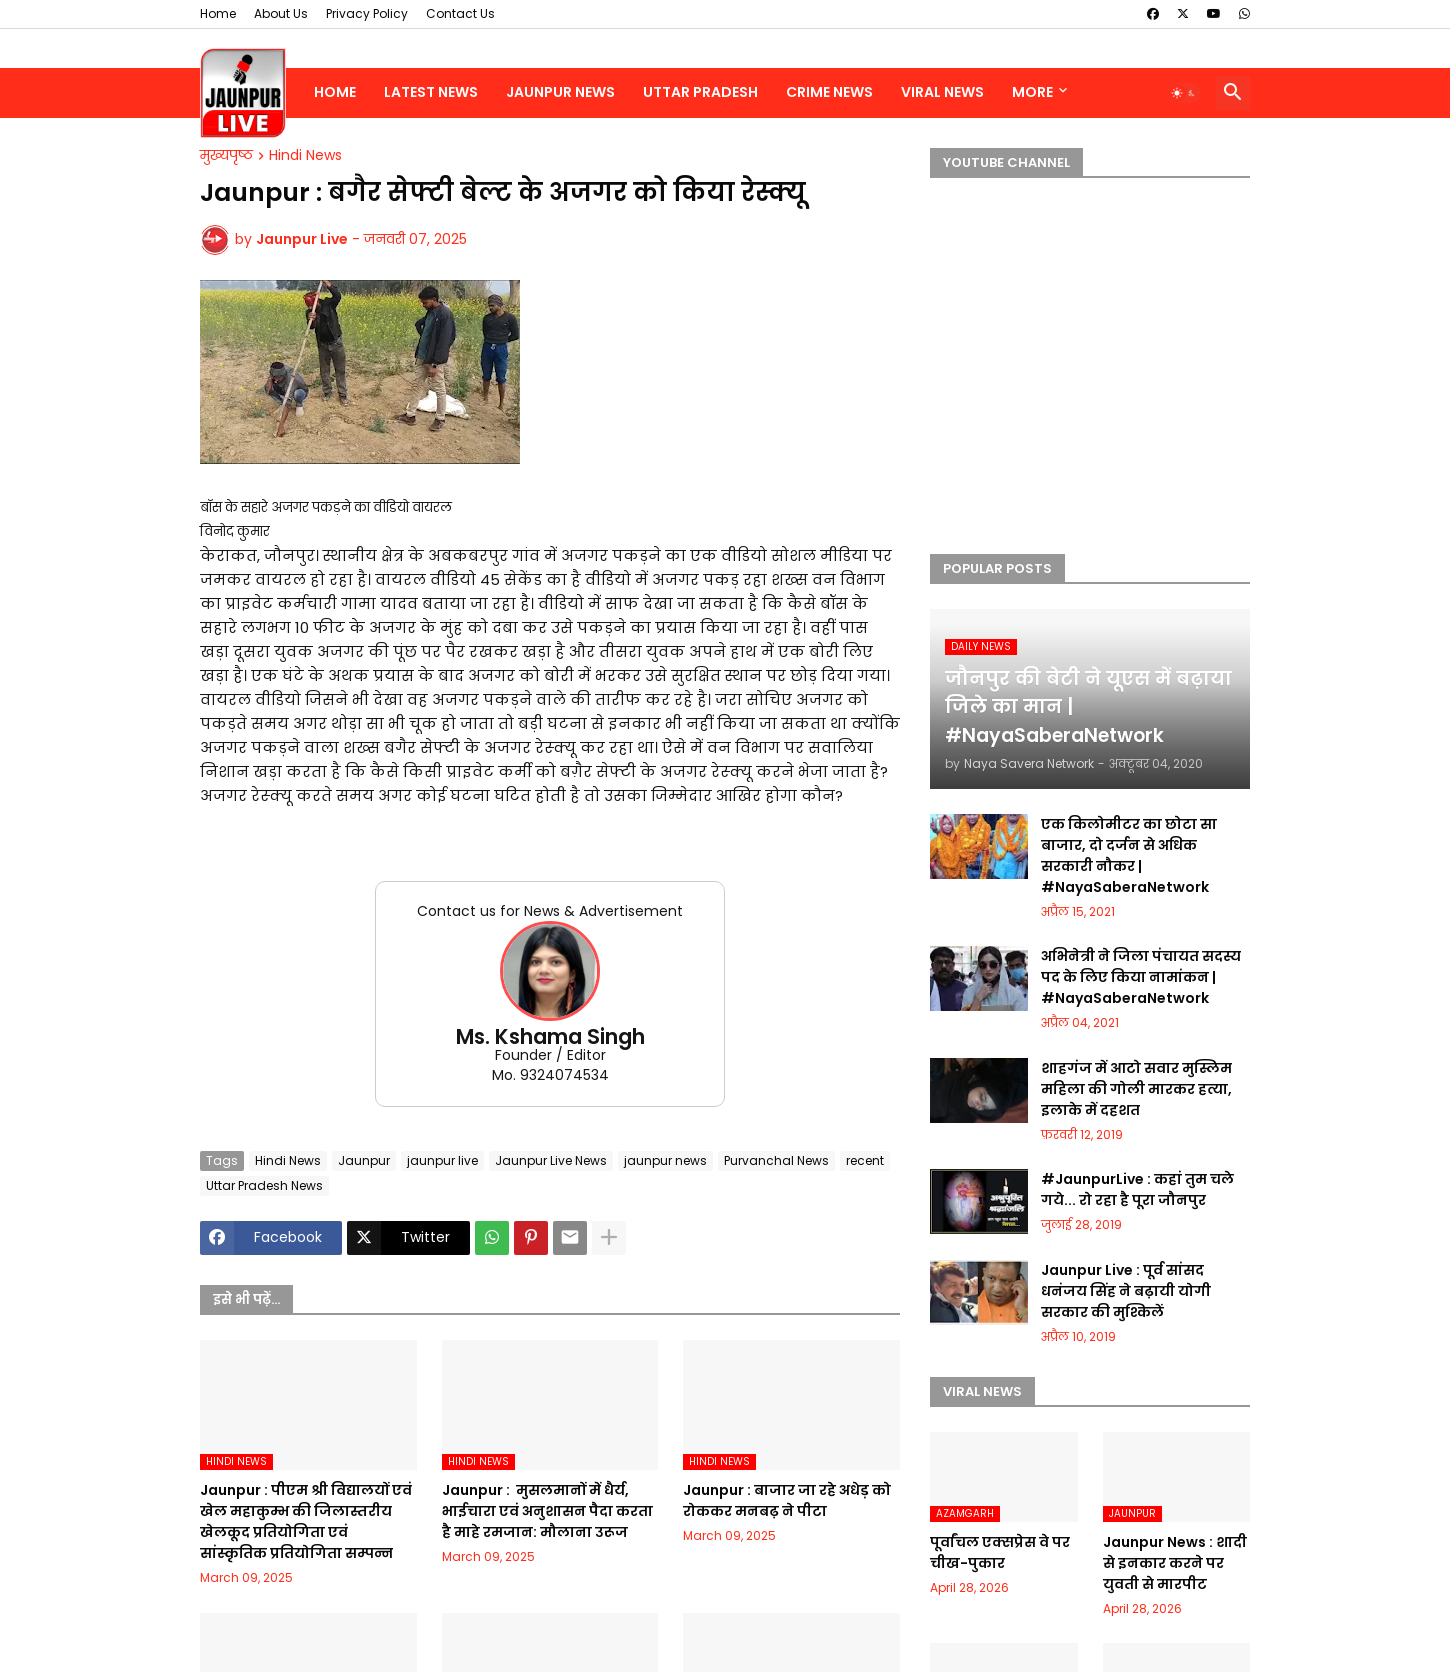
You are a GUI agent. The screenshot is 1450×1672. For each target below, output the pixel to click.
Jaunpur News (560, 92)
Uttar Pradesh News (264, 1185)
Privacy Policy (367, 13)
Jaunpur (364, 1160)
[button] (1184, 93)
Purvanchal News (776, 1160)
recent (865, 1160)
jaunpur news (665, 1160)
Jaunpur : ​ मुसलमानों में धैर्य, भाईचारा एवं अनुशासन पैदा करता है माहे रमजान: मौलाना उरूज (547, 1511)
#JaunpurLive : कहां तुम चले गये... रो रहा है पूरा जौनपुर (1137, 1189)
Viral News (942, 92)
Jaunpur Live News (551, 1160)
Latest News (431, 92)
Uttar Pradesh (700, 92)
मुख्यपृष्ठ (226, 156)
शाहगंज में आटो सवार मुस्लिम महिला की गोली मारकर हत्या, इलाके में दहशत (1136, 1089)
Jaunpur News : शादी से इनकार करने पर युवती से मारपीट (1175, 1563)
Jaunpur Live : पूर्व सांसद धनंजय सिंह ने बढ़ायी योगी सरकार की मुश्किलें (1126, 1291)
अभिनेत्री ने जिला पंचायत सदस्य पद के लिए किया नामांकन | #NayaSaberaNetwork (1141, 977)
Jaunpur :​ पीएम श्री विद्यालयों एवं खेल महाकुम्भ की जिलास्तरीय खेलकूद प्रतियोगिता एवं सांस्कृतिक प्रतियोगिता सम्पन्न (306, 1521)
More (1032, 92)
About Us (281, 13)
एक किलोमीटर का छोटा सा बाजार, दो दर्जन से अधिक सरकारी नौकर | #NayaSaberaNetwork (1129, 855)
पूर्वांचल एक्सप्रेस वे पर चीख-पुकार (1000, 1552)
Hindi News (305, 156)
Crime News (829, 92)
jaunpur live (442, 1160)
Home (218, 13)
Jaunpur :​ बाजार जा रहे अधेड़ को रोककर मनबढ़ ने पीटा (787, 1500)
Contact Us (460, 13)
